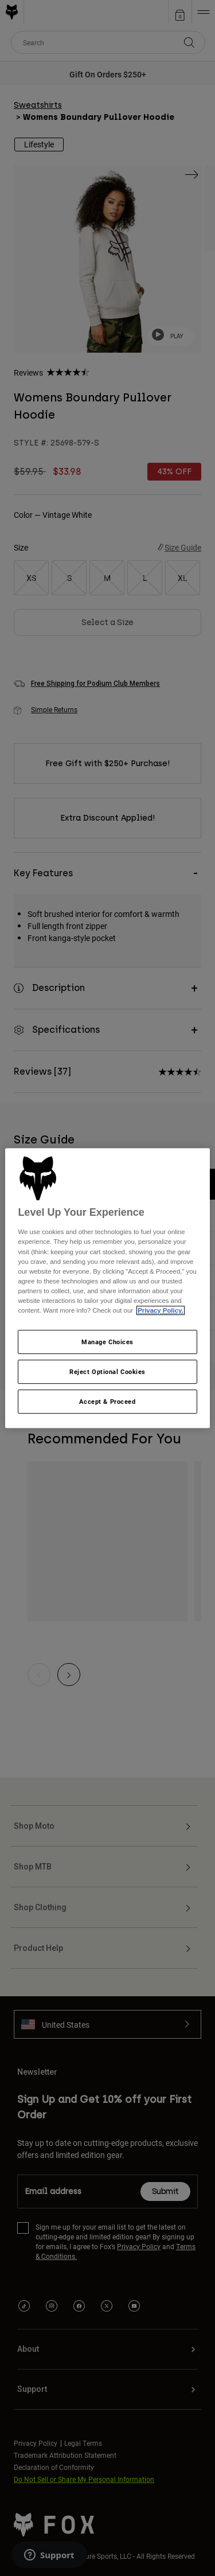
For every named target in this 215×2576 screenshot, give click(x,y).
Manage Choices (107, 1341)
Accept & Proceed (107, 1401)
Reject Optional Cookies (107, 1371)
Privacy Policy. (160, 1310)
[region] (107, 1288)
